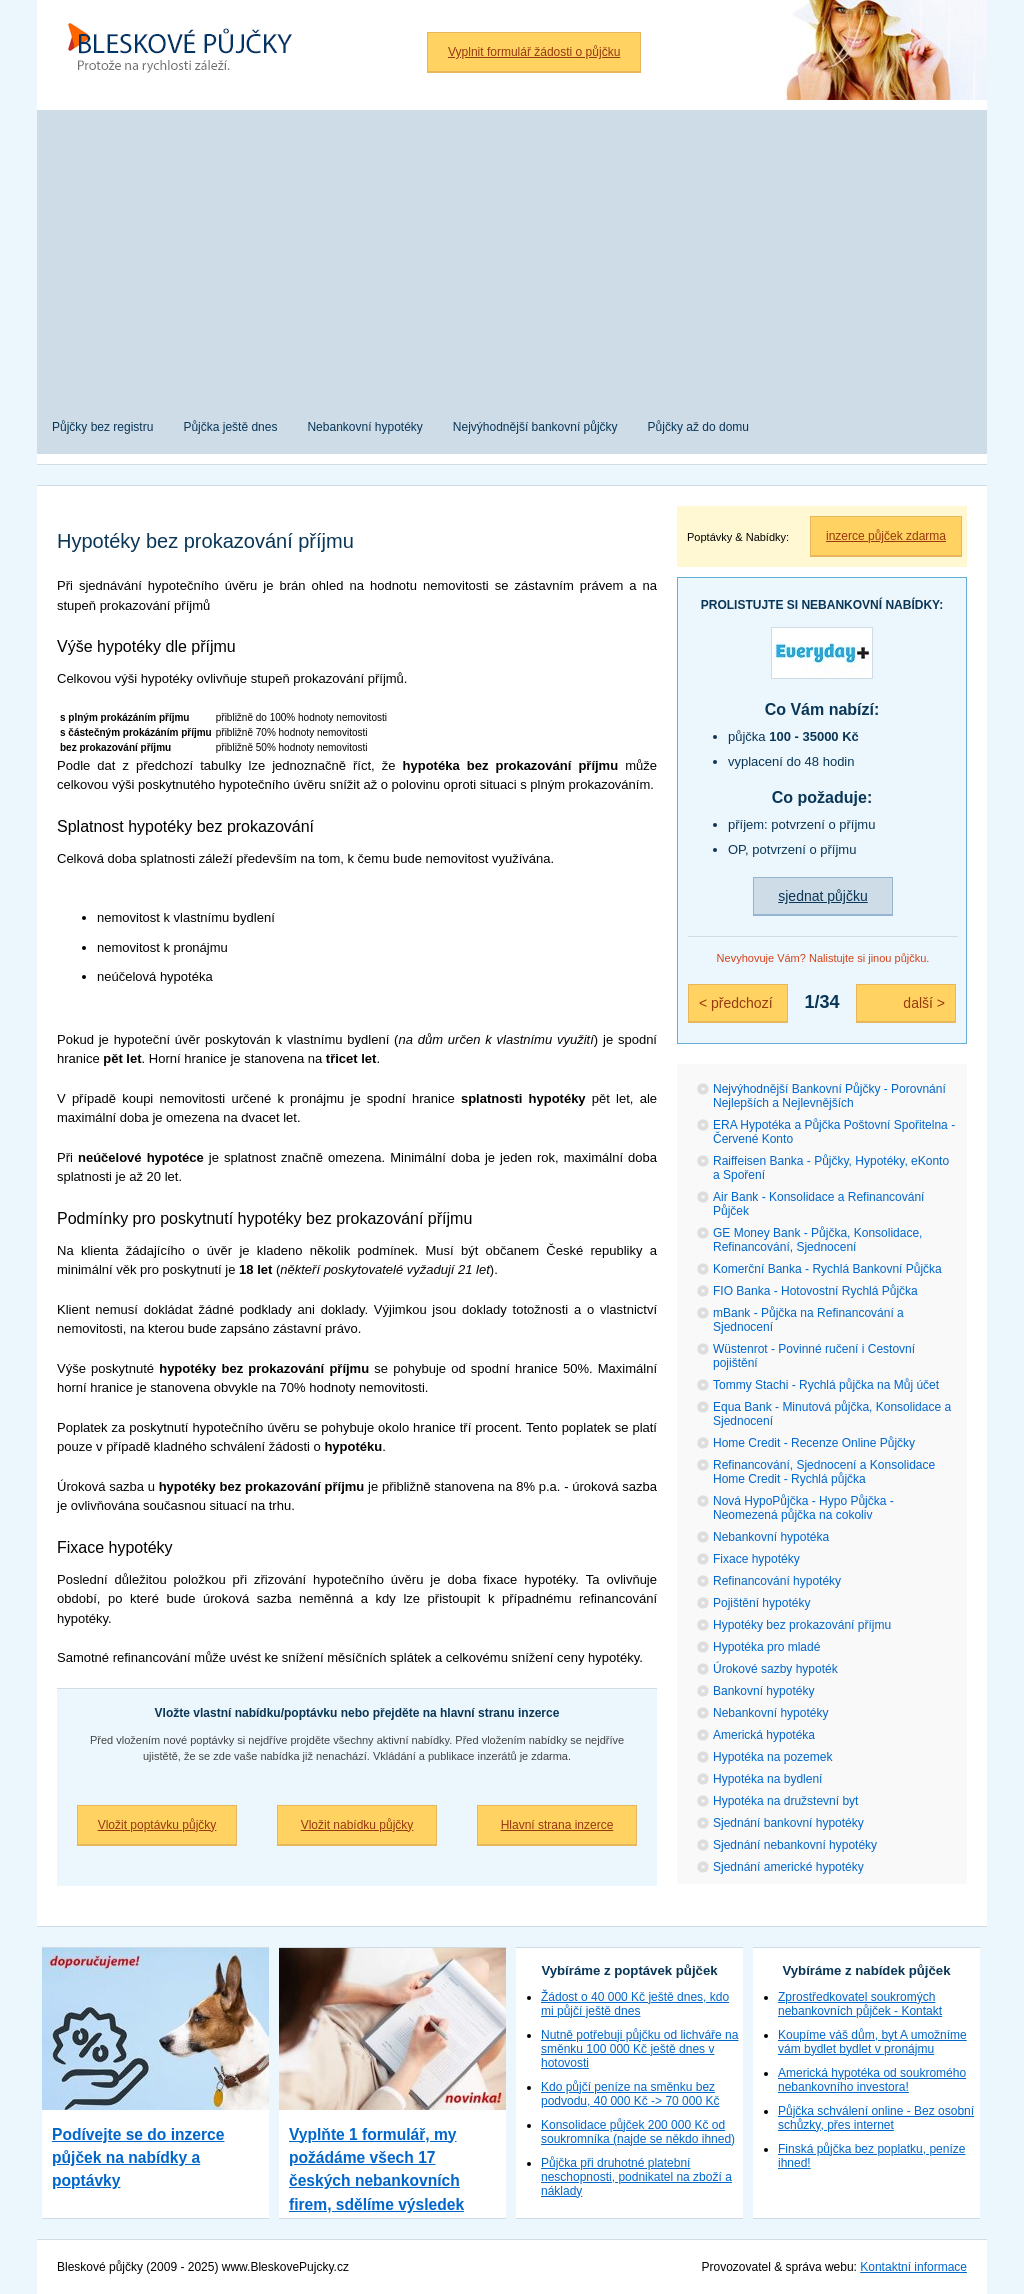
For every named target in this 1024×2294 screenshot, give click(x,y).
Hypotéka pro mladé (766, 1647)
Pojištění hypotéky (761, 1603)
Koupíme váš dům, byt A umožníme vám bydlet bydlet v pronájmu (872, 2042)
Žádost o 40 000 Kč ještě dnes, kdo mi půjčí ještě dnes (635, 2004)
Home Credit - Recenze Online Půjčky (814, 1443)
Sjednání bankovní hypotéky (788, 1823)
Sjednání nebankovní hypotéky (795, 1845)
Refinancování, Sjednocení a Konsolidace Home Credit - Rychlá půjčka (824, 1472)
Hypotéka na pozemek (772, 1757)
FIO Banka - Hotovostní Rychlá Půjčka (815, 1291)
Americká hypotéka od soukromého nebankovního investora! (872, 2080)
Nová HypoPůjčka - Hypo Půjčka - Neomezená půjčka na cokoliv (803, 1508)
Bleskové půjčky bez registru (187, 50)
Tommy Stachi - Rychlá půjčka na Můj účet (826, 1385)
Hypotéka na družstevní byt (785, 1801)
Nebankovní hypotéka (771, 1537)
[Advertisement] (512, 250)
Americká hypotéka (764, 1735)
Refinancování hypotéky (777, 1581)
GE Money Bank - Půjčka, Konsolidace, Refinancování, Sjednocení (817, 1240)
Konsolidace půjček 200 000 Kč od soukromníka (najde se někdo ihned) (638, 2132)
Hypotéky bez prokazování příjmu (802, 1625)
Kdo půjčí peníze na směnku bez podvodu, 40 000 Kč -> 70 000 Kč (630, 2094)
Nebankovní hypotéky (770, 1713)
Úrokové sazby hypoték (775, 1669)
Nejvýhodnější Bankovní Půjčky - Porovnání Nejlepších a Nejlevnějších (829, 1096)
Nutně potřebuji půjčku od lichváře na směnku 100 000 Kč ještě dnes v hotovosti (639, 2049)
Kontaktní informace (913, 2267)
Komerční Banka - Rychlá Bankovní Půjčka (827, 1269)
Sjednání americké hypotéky (788, 1867)
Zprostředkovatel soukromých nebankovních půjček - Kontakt (860, 2004)
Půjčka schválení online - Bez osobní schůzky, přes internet (876, 2118)
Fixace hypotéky (756, 1559)
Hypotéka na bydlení (767, 1779)
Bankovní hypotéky (763, 1691)
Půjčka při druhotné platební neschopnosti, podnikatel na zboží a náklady (636, 2177)
